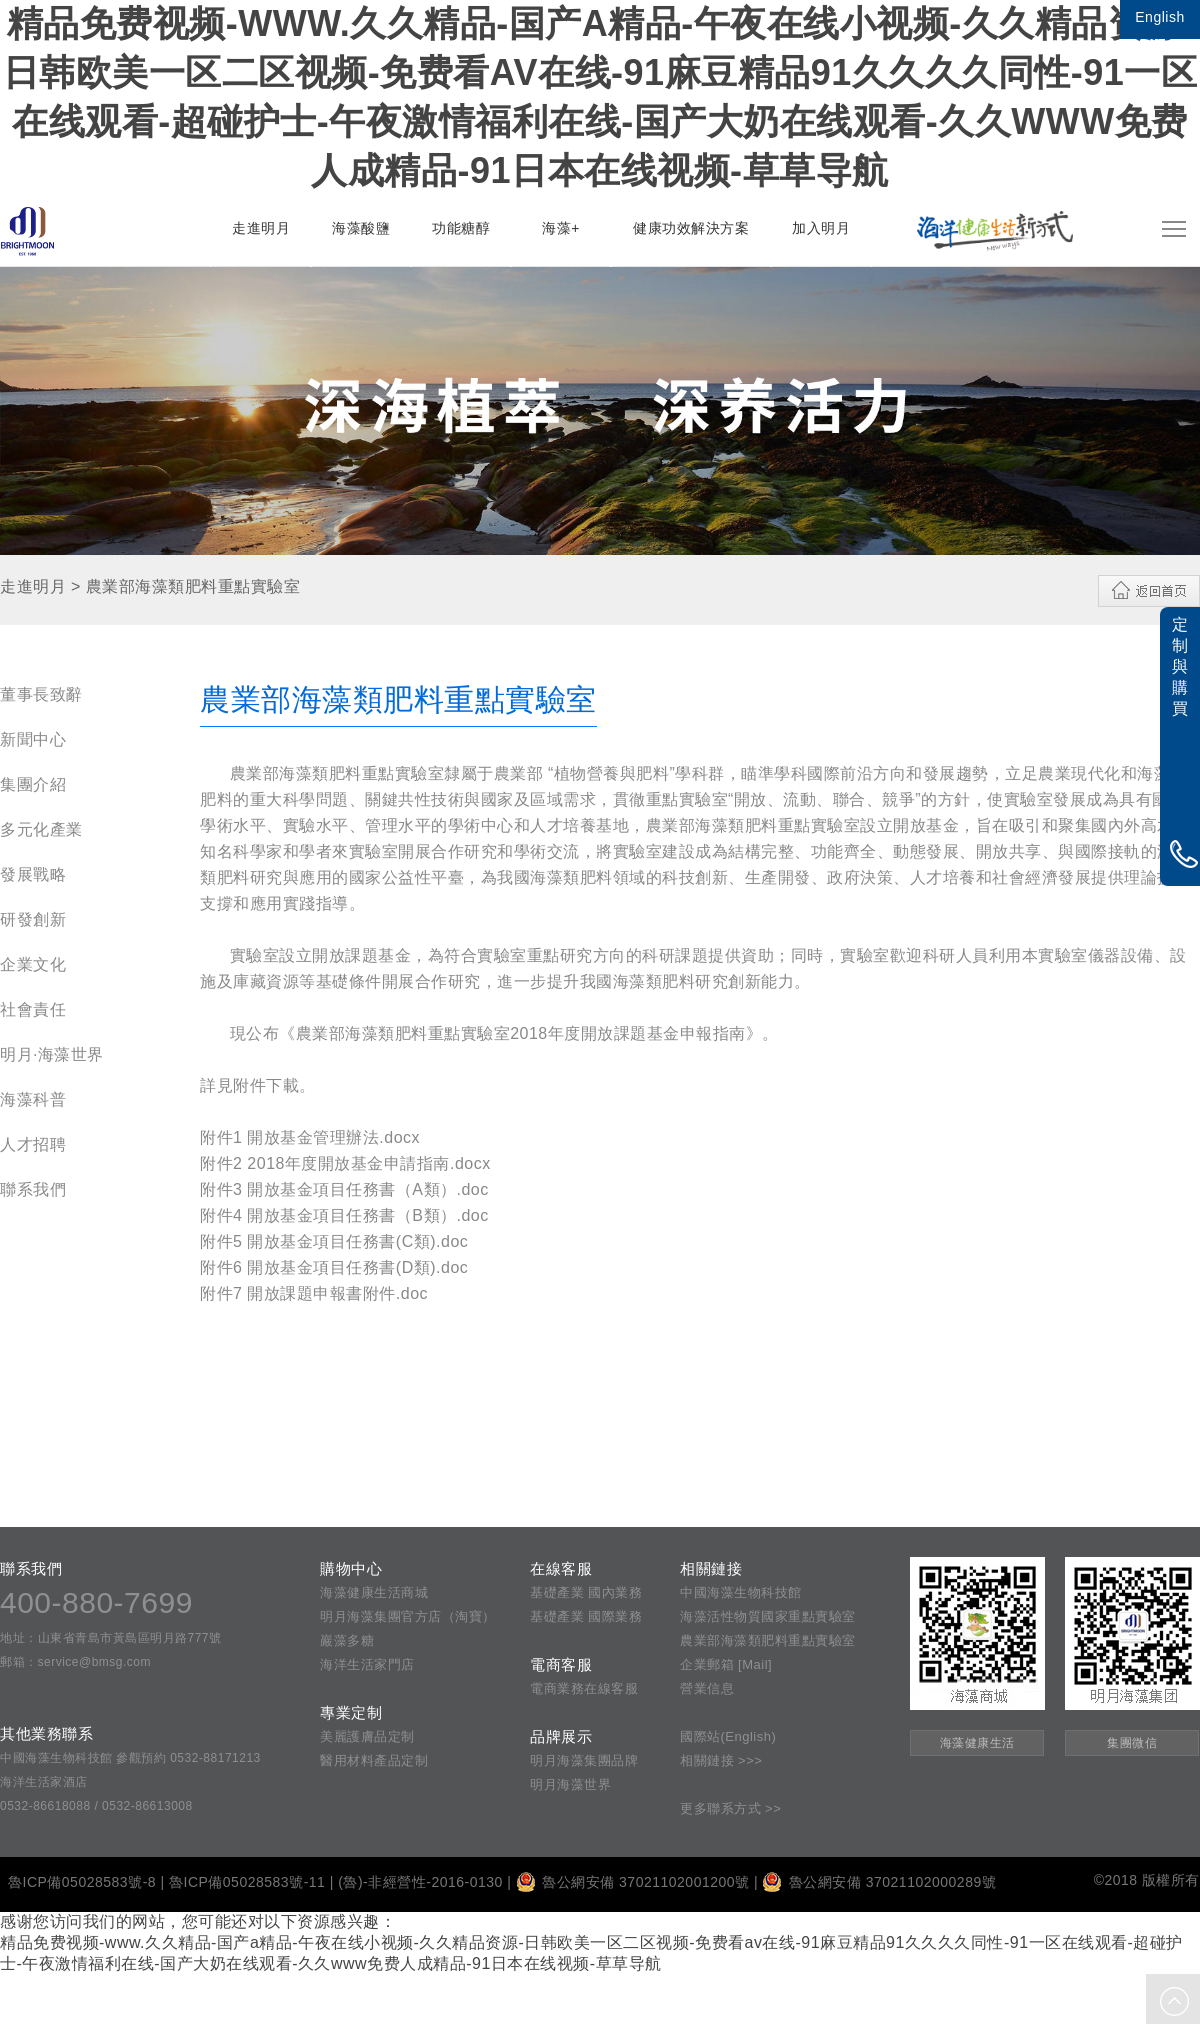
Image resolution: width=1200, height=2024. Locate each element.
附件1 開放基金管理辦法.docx (310, 1137)
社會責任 (33, 1009)
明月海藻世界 (570, 1784)
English (1159, 17)
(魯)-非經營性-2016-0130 (420, 1882)
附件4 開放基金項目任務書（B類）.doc (344, 1215)
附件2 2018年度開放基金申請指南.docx (345, 1163)
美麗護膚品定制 (367, 1736)
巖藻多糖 (347, 1640)
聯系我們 (33, 1189)
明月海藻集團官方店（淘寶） (408, 1616)
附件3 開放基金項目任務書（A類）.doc (344, 1189)
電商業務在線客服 (584, 1688)
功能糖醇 (461, 228)
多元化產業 (41, 829)
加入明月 (821, 228)
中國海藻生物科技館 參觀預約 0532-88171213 (130, 1758)
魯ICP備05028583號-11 (247, 1882)
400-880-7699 (96, 1602)
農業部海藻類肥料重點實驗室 (768, 1640)
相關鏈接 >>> (721, 1760)
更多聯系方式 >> (730, 1808)
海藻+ (561, 228)
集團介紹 (33, 784)
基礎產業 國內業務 (586, 1592)
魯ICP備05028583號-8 (82, 1882)
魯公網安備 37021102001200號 (633, 1882)
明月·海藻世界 (52, 1054)
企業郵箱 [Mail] (726, 1664)
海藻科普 (33, 1099)
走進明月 (261, 228)
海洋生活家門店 (367, 1664)
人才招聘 (33, 1144)
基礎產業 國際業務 (586, 1616)
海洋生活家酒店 (44, 1782)
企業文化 (33, 964)
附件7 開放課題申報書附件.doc (314, 1293)
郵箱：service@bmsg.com (75, 1662)
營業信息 (707, 1688)
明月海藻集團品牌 (584, 1760)
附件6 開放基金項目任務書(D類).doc (334, 1267)
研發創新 (33, 919)
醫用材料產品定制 (374, 1760)
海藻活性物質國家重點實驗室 (768, 1616)
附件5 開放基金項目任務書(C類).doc (334, 1241)
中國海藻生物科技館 (741, 1592)
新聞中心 (33, 739)
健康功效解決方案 (691, 228)
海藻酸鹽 (361, 228)
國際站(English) (728, 1736)
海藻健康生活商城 (374, 1592)
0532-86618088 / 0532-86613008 (96, 1806)
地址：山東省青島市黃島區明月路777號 (111, 1638)
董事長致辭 (41, 694)
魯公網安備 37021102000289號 (879, 1882)
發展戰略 (33, 874)
